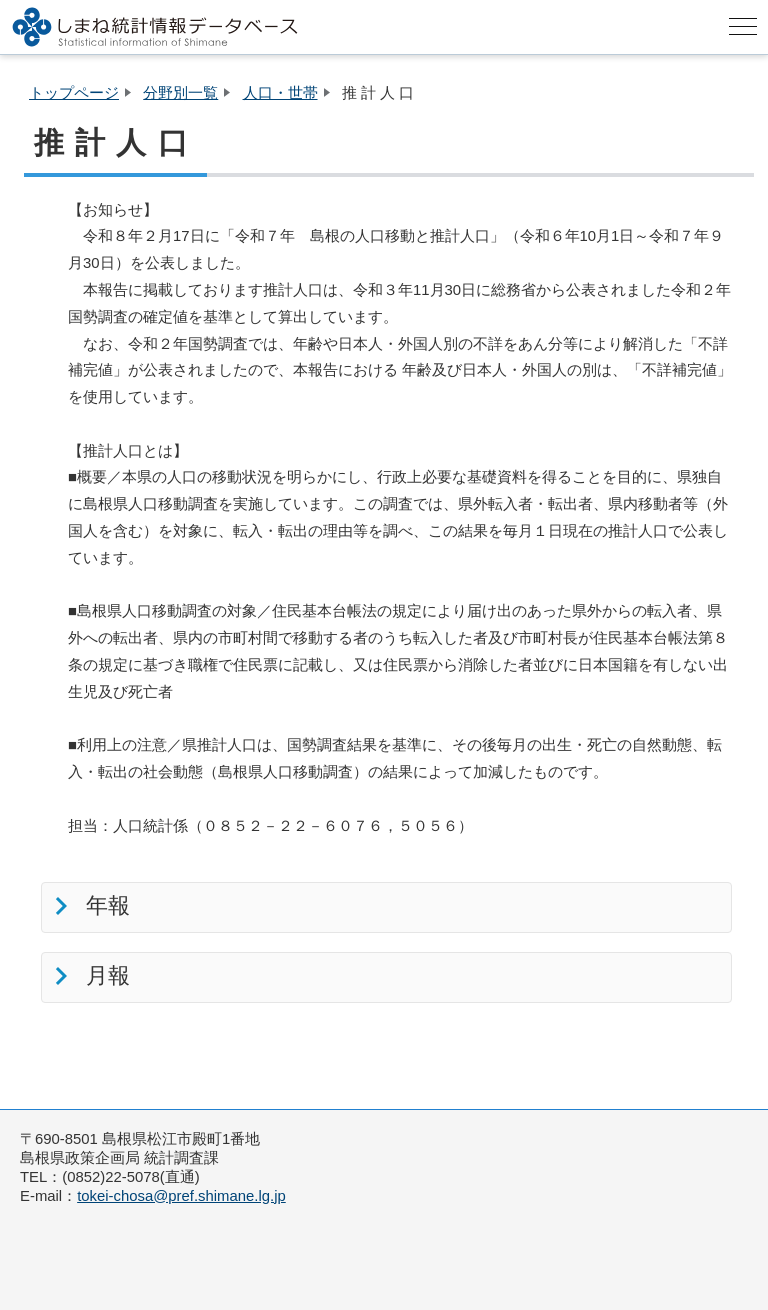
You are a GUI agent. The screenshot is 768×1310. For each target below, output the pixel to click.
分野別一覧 (180, 93)
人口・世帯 (280, 93)
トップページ (74, 93)
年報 (104, 905)
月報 (104, 975)
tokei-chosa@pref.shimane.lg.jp (181, 1196)
